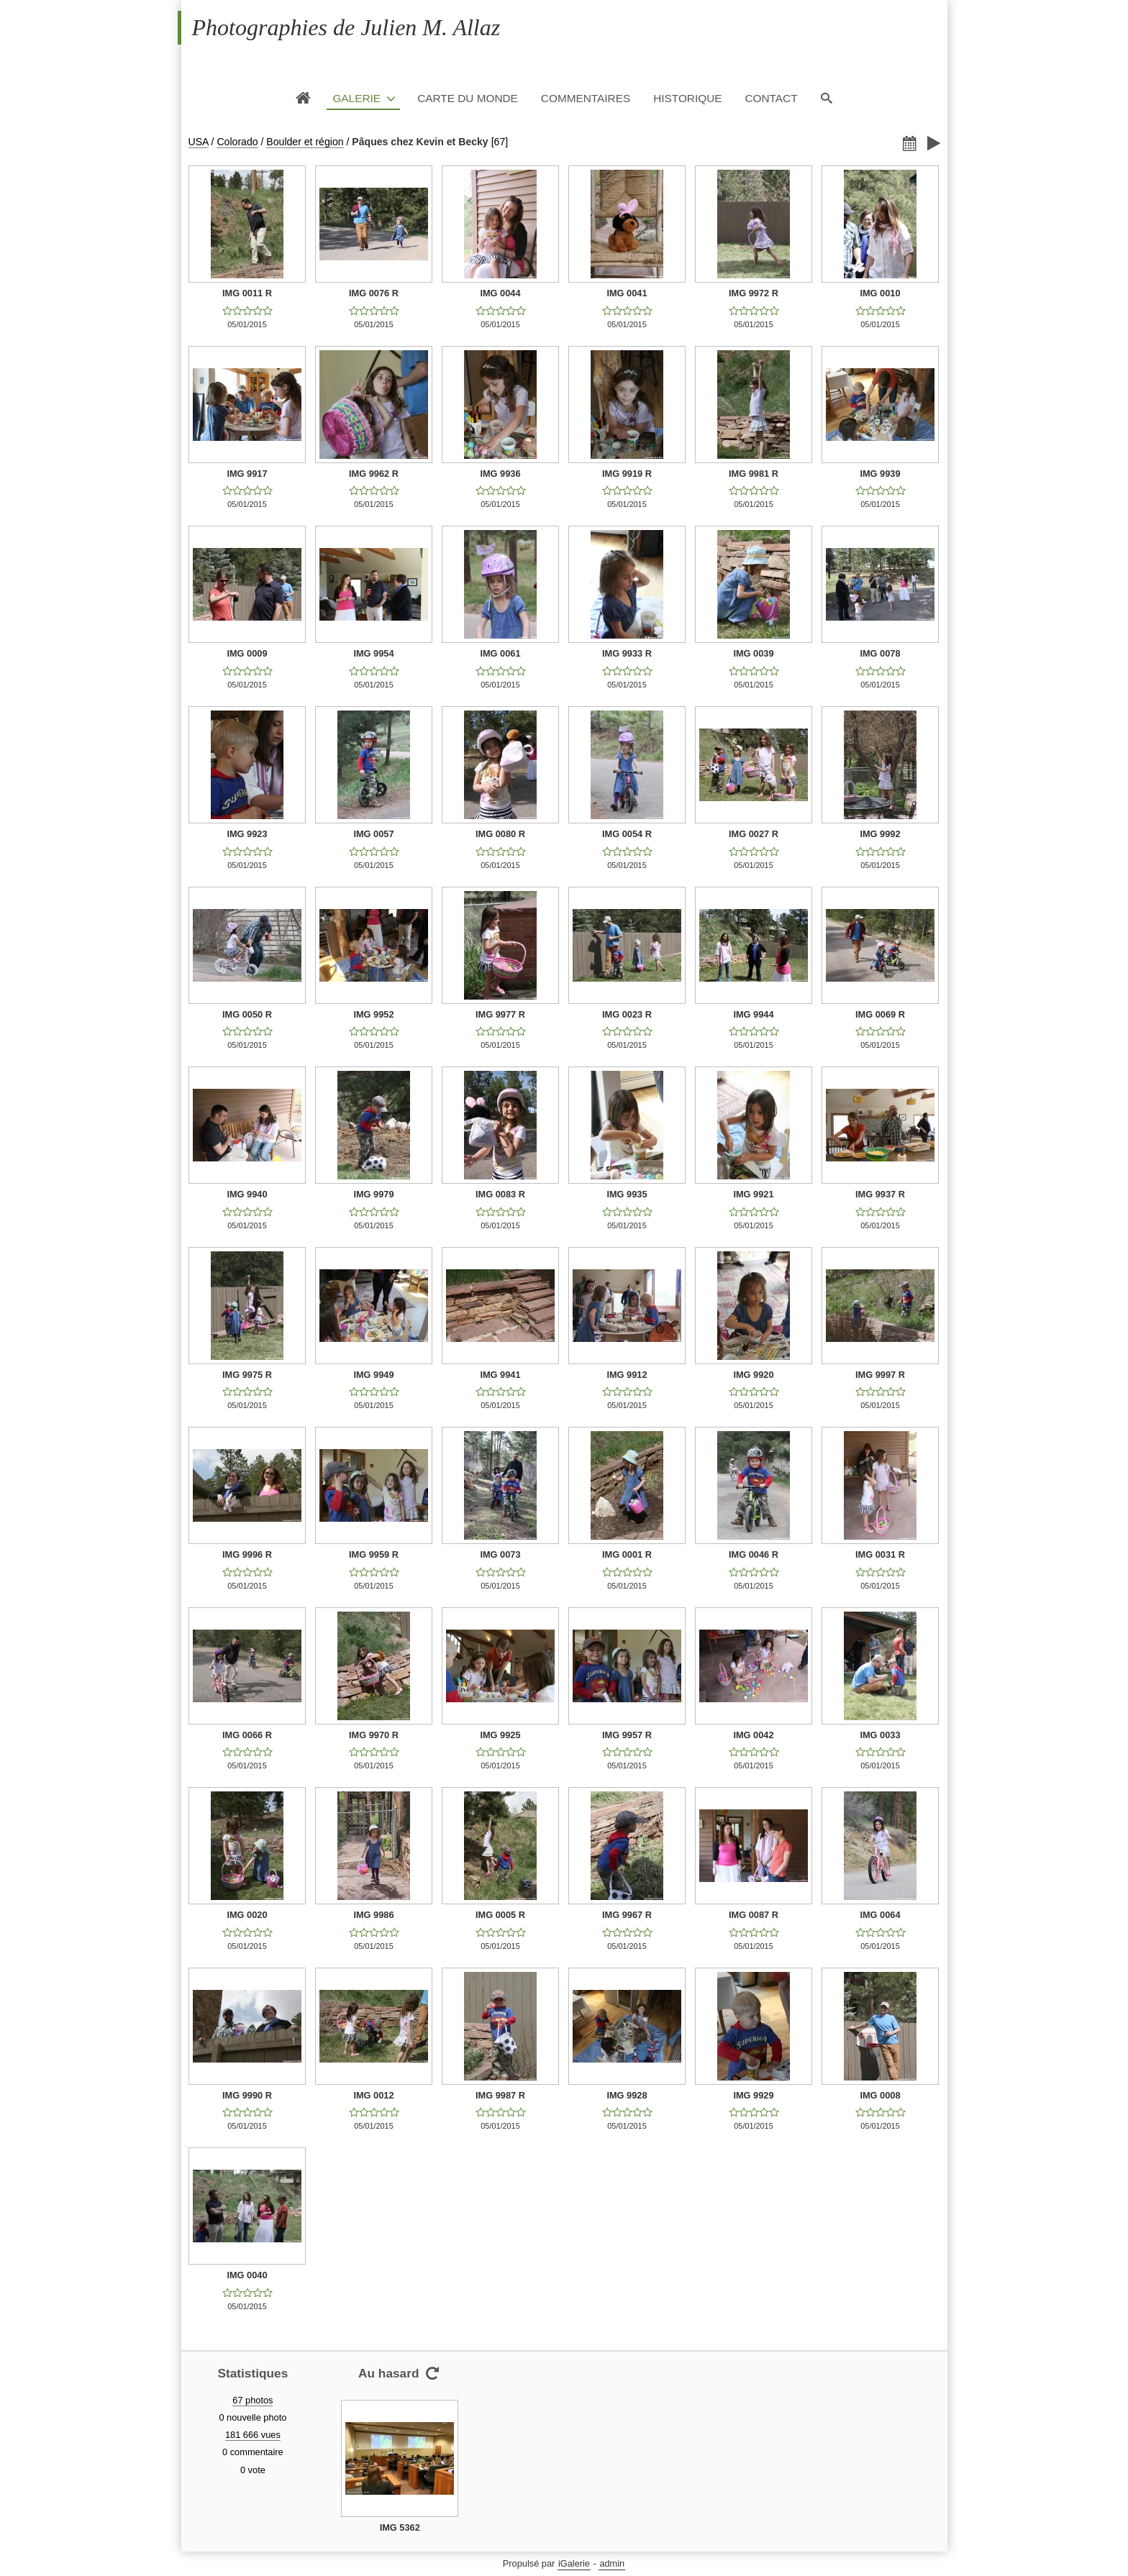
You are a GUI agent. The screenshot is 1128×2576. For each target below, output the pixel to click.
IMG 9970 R (374, 1735)
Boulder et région (304, 141)
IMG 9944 (753, 1014)
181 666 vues (253, 2434)
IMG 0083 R (500, 1194)
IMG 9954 (373, 653)
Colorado (237, 141)
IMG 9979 (373, 1194)
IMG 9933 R (627, 653)
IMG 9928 (626, 2095)
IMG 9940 (247, 1194)
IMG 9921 (753, 1194)
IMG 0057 (373, 833)
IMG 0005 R (500, 1914)
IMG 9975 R (247, 1374)
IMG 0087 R (753, 1914)
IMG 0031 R (880, 1554)
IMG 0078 (880, 653)
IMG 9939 (880, 473)
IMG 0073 (500, 1554)
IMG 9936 (500, 473)
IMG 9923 (247, 833)
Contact (771, 98)
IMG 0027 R (753, 833)
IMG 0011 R (247, 293)
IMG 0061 (500, 653)
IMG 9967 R (627, 1914)
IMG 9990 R (247, 2095)
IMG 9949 (373, 1374)
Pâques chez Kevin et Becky (420, 141)
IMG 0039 (753, 653)
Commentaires (585, 98)
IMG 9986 (373, 1914)
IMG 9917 (247, 473)
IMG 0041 (626, 293)
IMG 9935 (626, 1194)
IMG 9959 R (374, 1554)
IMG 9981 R (753, 473)
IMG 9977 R (500, 1014)
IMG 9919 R (627, 473)
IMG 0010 (880, 293)
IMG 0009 (247, 653)
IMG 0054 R (627, 833)
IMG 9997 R (880, 1374)
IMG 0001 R (627, 1554)
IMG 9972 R (753, 293)
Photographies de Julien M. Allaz (346, 27)
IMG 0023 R (627, 1014)
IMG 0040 (247, 2275)
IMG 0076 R (374, 293)
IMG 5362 (400, 2527)
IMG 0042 (753, 1735)
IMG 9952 (373, 1014)
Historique (687, 98)
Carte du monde (467, 98)
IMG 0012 (373, 2095)
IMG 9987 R (500, 2095)
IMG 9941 (500, 1374)
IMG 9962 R (374, 473)
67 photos (252, 2400)
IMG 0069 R (880, 1014)
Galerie (356, 98)
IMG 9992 (880, 833)
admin (611, 2563)
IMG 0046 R (753, 1554)
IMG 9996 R (247, 1554)
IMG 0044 (500, 293)
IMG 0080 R (500, 833)
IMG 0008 (880, 2095)
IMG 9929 (753, 2095)
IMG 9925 (500, 1735)
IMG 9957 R (627, 1735)
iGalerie (574, 2563)
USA (198, 141)
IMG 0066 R (247, 1735)
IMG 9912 (626, 1374)
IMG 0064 (880, 1914)
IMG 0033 (880, 1735)
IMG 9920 (753, 1374)
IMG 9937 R (880, 1194)
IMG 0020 (247, 1914)
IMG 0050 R (247, 1014)
